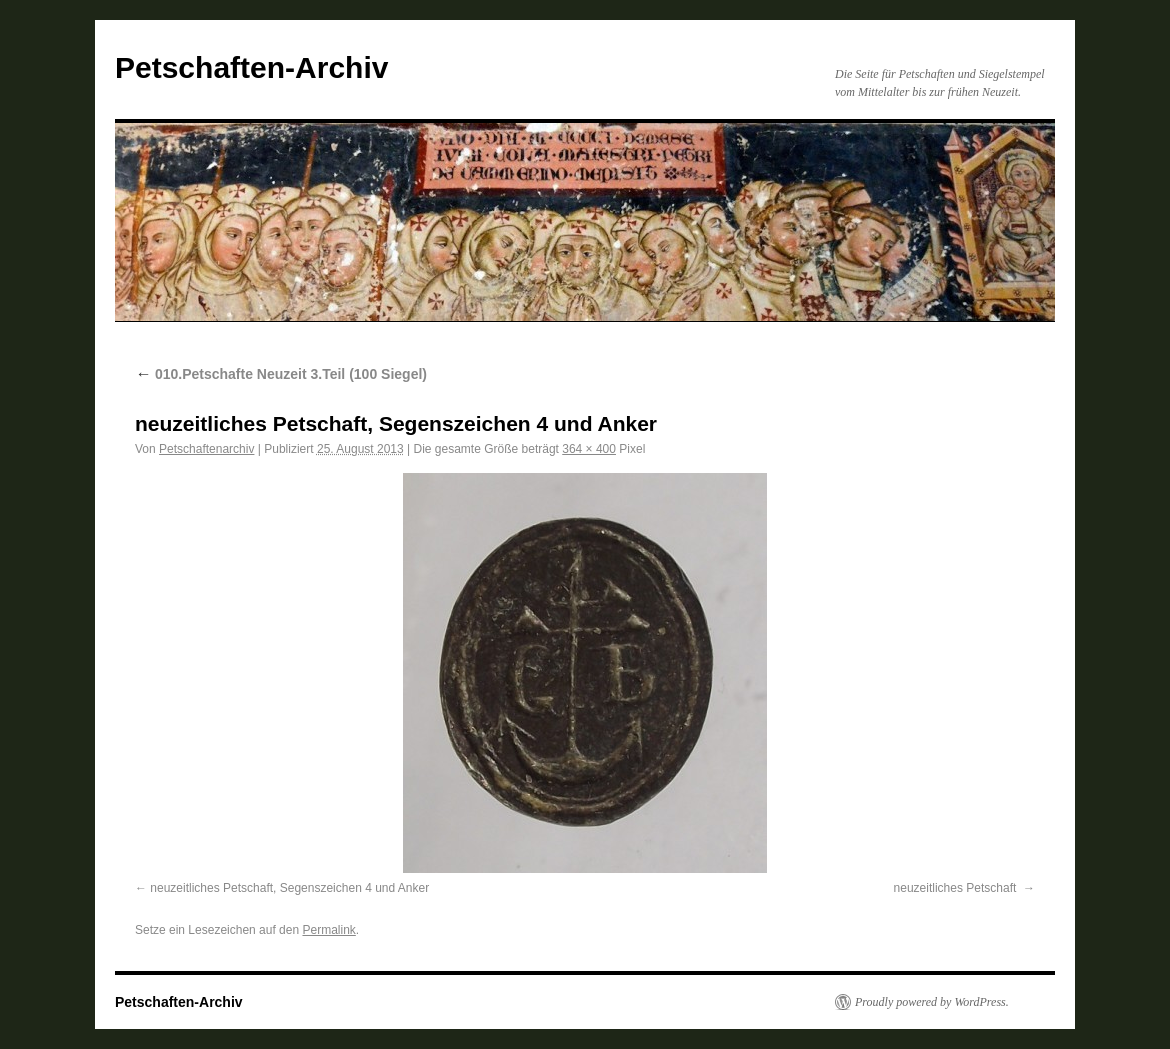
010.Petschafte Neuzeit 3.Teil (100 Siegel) (281, 374)
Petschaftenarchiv (206, 449)
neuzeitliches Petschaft (957, 888)
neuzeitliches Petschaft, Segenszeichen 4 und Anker (289, 888)
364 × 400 (589, 449)
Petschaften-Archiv (251, 67)
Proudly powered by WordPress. (932, 1002)
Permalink (328, 930)
